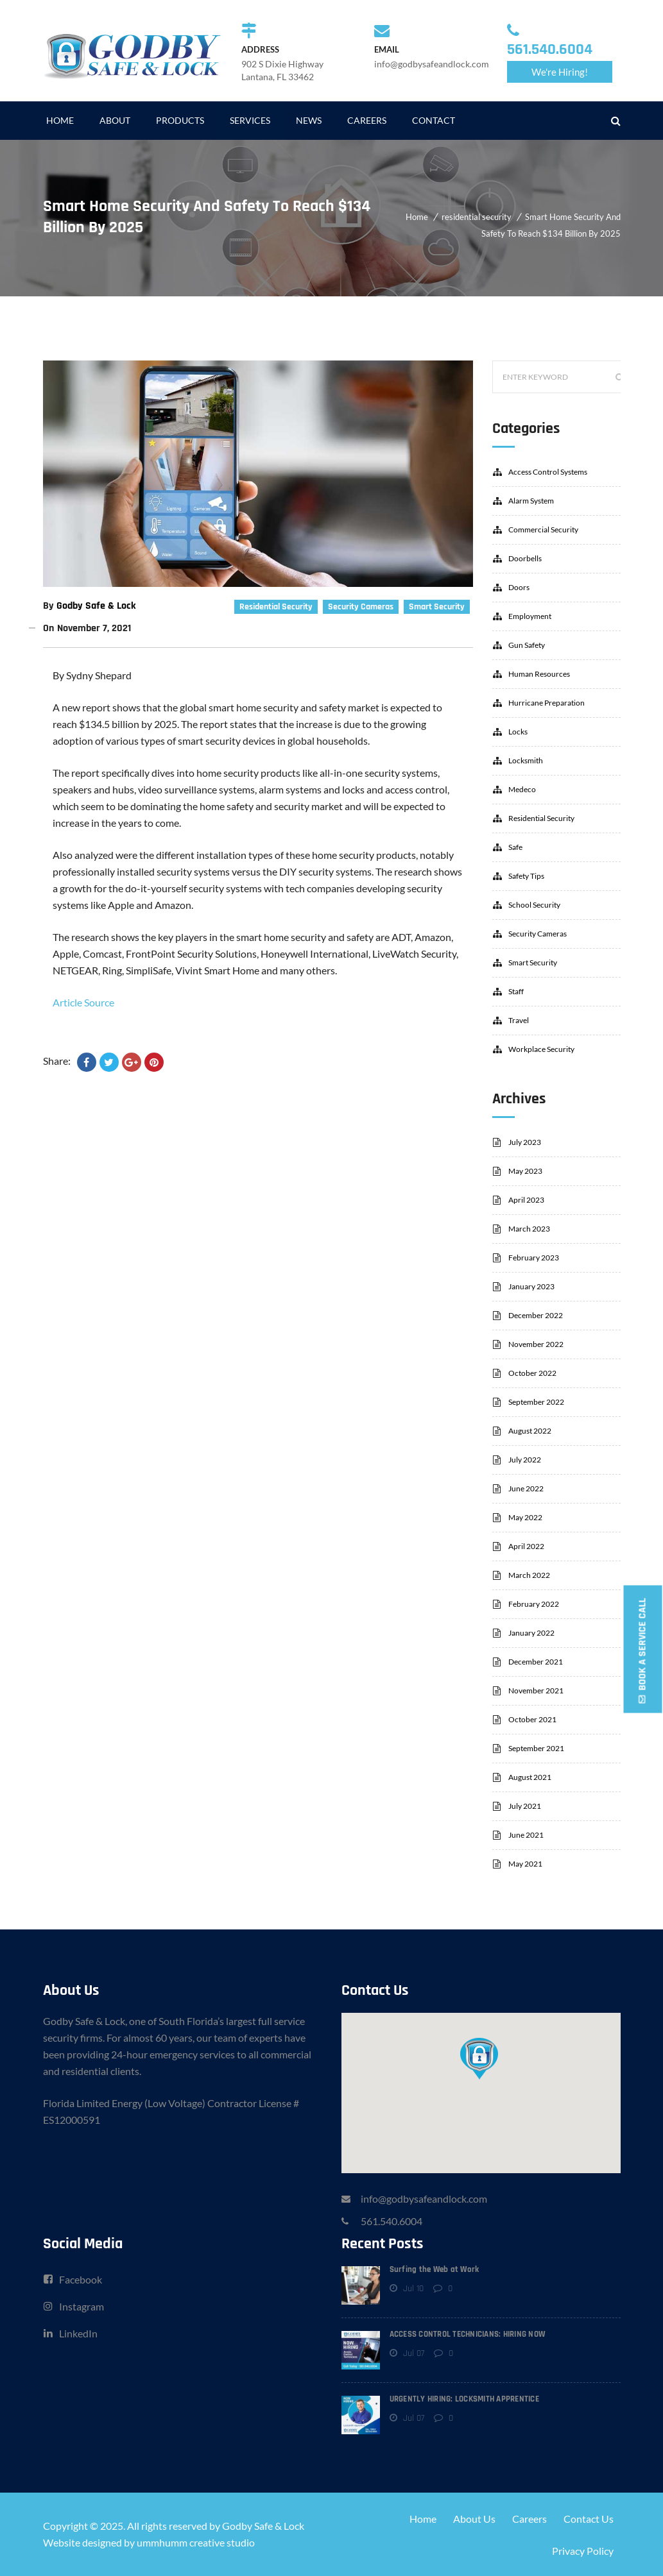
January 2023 (531, 1286)
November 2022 (536, 1344)
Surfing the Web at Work (434, 2269)
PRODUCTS (180, 120)
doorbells (525, 558)
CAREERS (366, 120)
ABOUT (114, 120)
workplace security (541, 1049)
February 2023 (533, 1257)
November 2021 (536, 1690)
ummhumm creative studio (196, 2542)
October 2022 (532, 1373)
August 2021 (529, 1777)
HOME (60, 120)
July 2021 (524, 1806)
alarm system (531, 500)
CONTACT (433, 120)
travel (518, 1020)
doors (519, 587)
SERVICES (250, 120)
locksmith (525, 760)
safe (515, 847)
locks (518, 731)
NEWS (309, 120)
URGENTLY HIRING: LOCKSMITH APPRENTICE (464, 2399)
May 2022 (525, 1517)
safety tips (526, 876)
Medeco (522, 789)
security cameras (360, 607)
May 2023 (525, 1171)
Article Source (83, 1002)
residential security (477, 217)
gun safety (526, 645)
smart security (437, 607)
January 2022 (531, 1633)
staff (516, 991)
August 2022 (529, 1431)
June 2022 (526, 1488)
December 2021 (535, 1661)
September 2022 (536, 1402)
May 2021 (525, 1863)
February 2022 (533, 1604)
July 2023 (524, 1142)
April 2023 (526, 1200)
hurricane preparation (546, 703)
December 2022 (535, 1315)
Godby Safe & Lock (96, 606)
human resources (539, 674)
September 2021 (536, 1748)
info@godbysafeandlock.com (424, 2198)
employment (529, 616)
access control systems (547, 472)
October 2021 (532, 1719)
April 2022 (526, 1546)
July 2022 (524, 1459)
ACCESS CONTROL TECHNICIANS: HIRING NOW (468, 2334)
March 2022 (529, 1575)
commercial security (543, 529)
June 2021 (526, 1835)
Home (417, 217)
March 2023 (529, 1228)
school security (534, 905)
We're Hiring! (559, 72)
